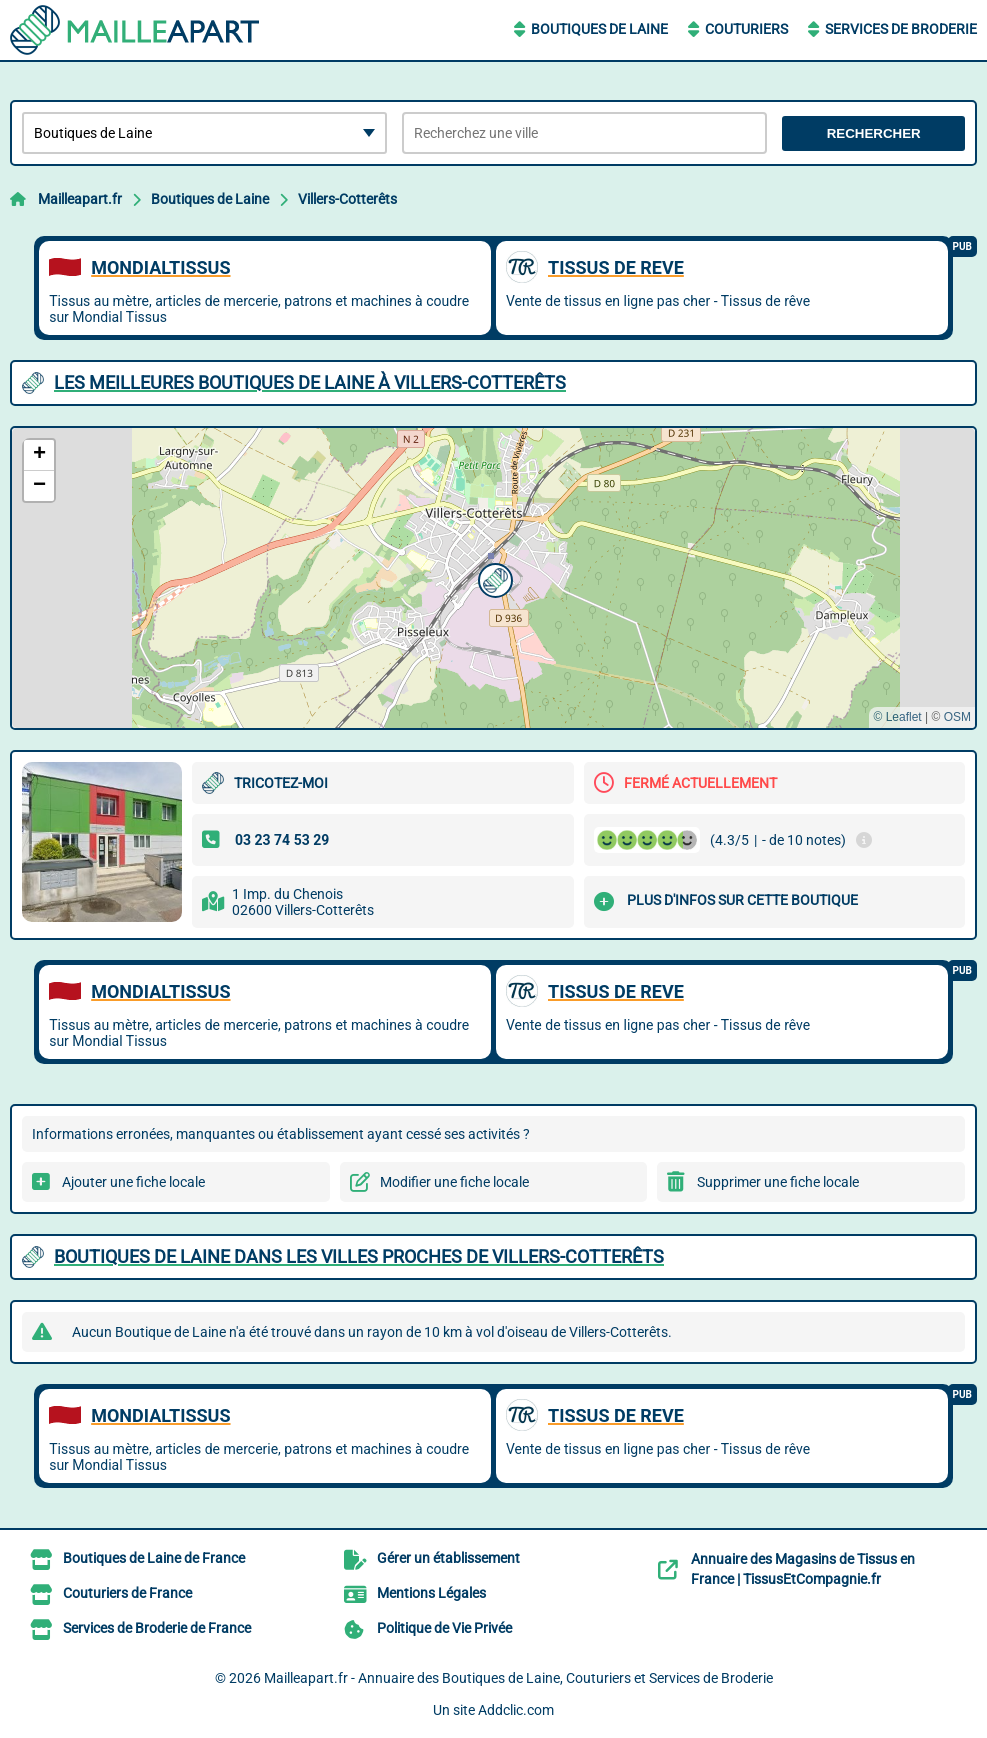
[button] (493, 578)
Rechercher (874, 133)
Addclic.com (516, 1710)
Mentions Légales (431, 1593)
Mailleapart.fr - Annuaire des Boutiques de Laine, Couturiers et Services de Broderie (518, 1678)
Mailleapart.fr (80, 199)
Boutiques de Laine (599, 29)
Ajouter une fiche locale (133, 1182)
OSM (957, 717)
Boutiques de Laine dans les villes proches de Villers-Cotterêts (359, 1256)
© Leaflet (897, 717)
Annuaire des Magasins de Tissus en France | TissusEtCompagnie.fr (803, 1569)
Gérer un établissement (448, 1558)
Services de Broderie (901, 29)
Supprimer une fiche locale (778, 1182)
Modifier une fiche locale (454, 1182)
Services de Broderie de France (157, 1628)
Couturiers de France (127, 1593)
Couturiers (746, 29)
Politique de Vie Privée (444, 1628)
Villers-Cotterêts (347, 199)
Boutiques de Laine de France (154, 1558)
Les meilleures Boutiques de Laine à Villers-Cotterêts (310, 382)
